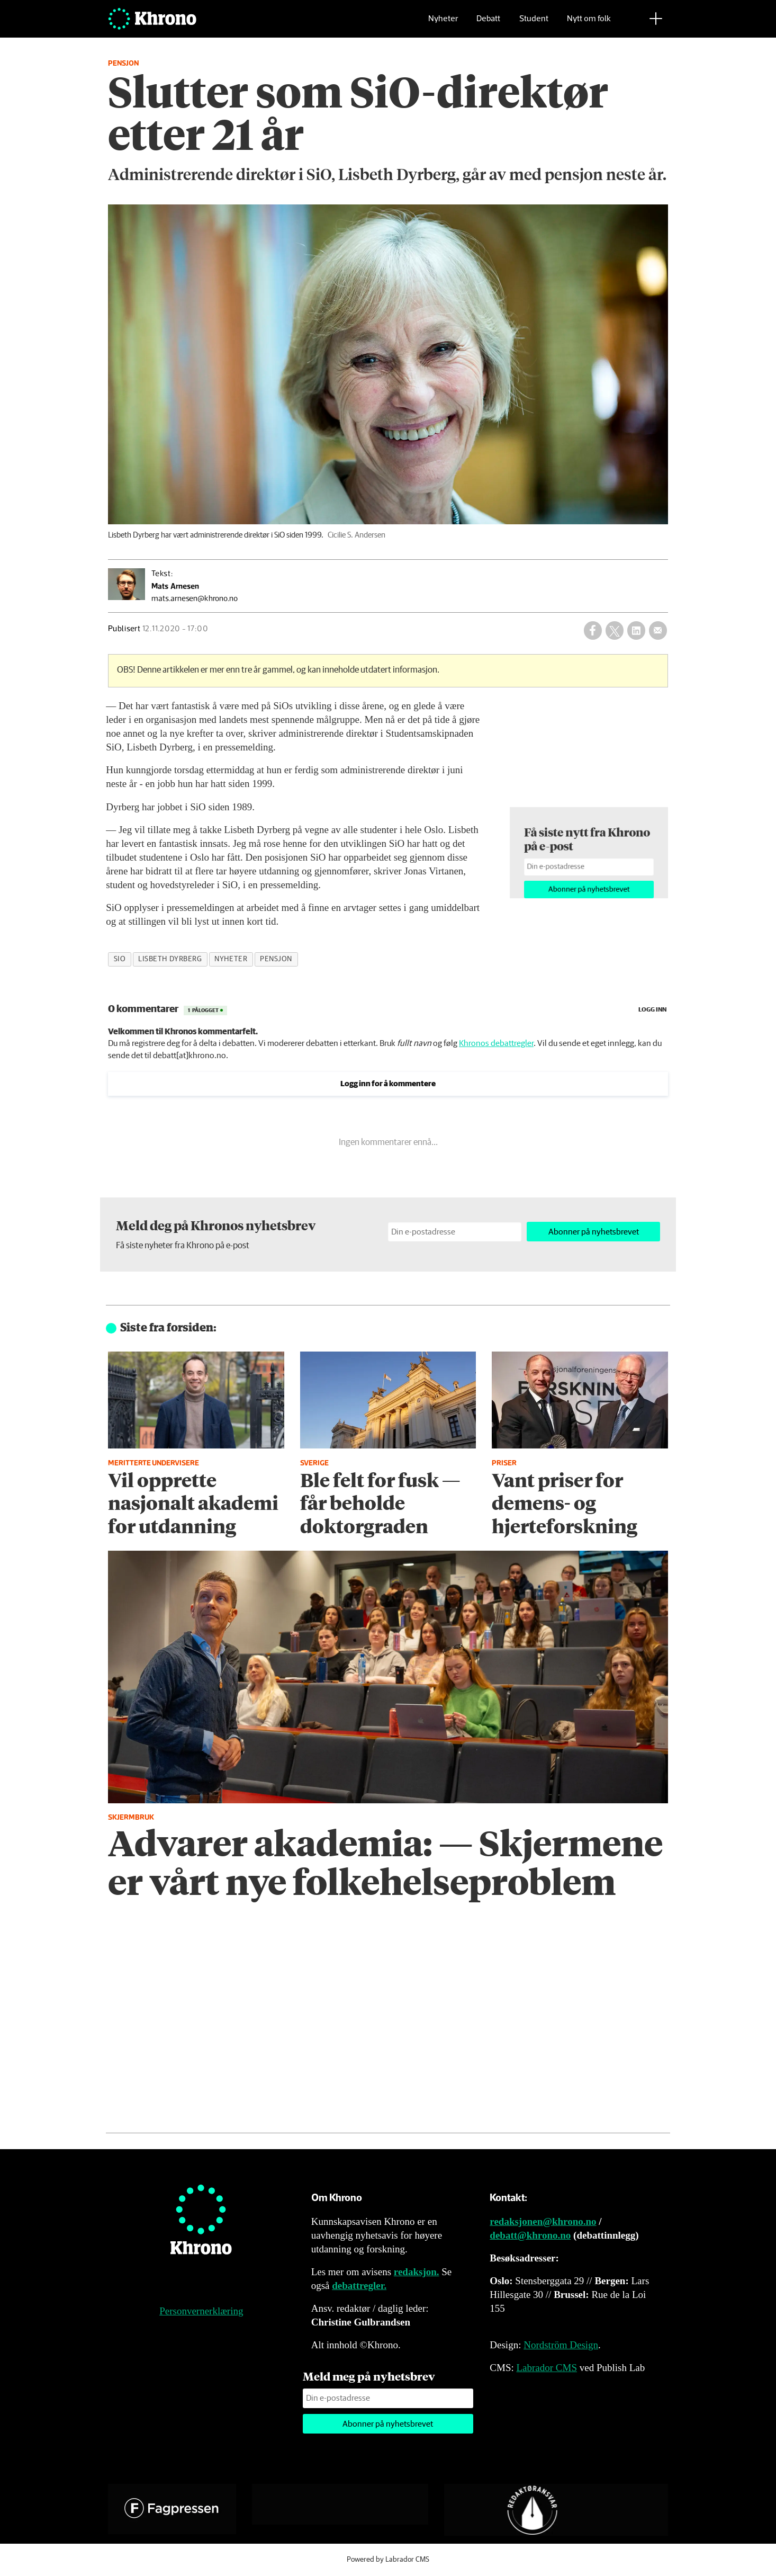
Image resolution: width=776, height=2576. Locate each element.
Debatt (488, 24)
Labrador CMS (546, 2367)
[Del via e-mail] (658, 630)
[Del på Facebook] (593, 630)
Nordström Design (561, 2344)
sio (120, 959)
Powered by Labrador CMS (388, 2559)
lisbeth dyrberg (170, 959)
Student (533, 24)
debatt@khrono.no (530, 2235)
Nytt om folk (589, 24)
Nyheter (443, 24)
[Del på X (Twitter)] (615, 630)
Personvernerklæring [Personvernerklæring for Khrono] (201, 2310)
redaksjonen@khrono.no (543, 2221)
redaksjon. (416, 2271)
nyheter (230, 959)
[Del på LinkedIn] (636, 630)
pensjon (276, 959)
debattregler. (359, 2285)
